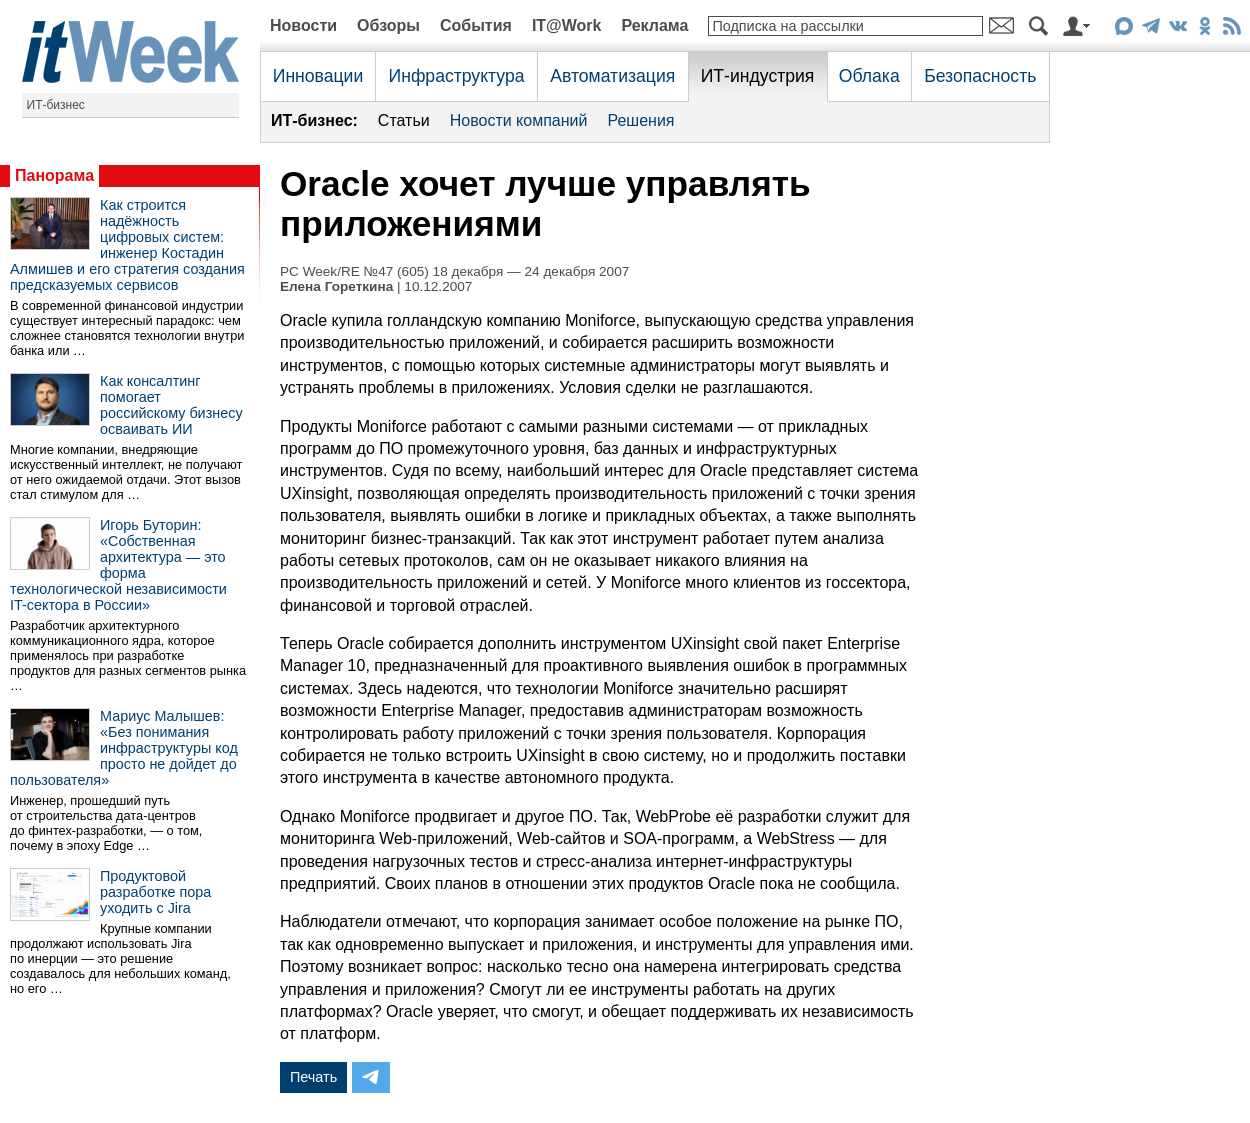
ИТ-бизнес (56, 105)
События (476, 25)
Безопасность (980, 76)
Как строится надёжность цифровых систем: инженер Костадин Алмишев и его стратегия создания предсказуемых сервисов (127, 245)
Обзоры (388, 25)
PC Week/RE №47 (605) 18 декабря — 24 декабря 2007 (454, 271)
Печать (313, 1077)
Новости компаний (519, 120)
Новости (303, 25)
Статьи (404, 120)
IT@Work (567, 25)
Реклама (654, 25)
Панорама (54, 175)
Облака (869, 76)
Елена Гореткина (336, 286)
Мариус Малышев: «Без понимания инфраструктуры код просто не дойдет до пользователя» (124, 748)
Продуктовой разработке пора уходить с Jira (155, 892)
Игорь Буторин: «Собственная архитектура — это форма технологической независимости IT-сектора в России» (118, 565)
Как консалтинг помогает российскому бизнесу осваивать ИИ (171, 405)
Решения (640, 120)
